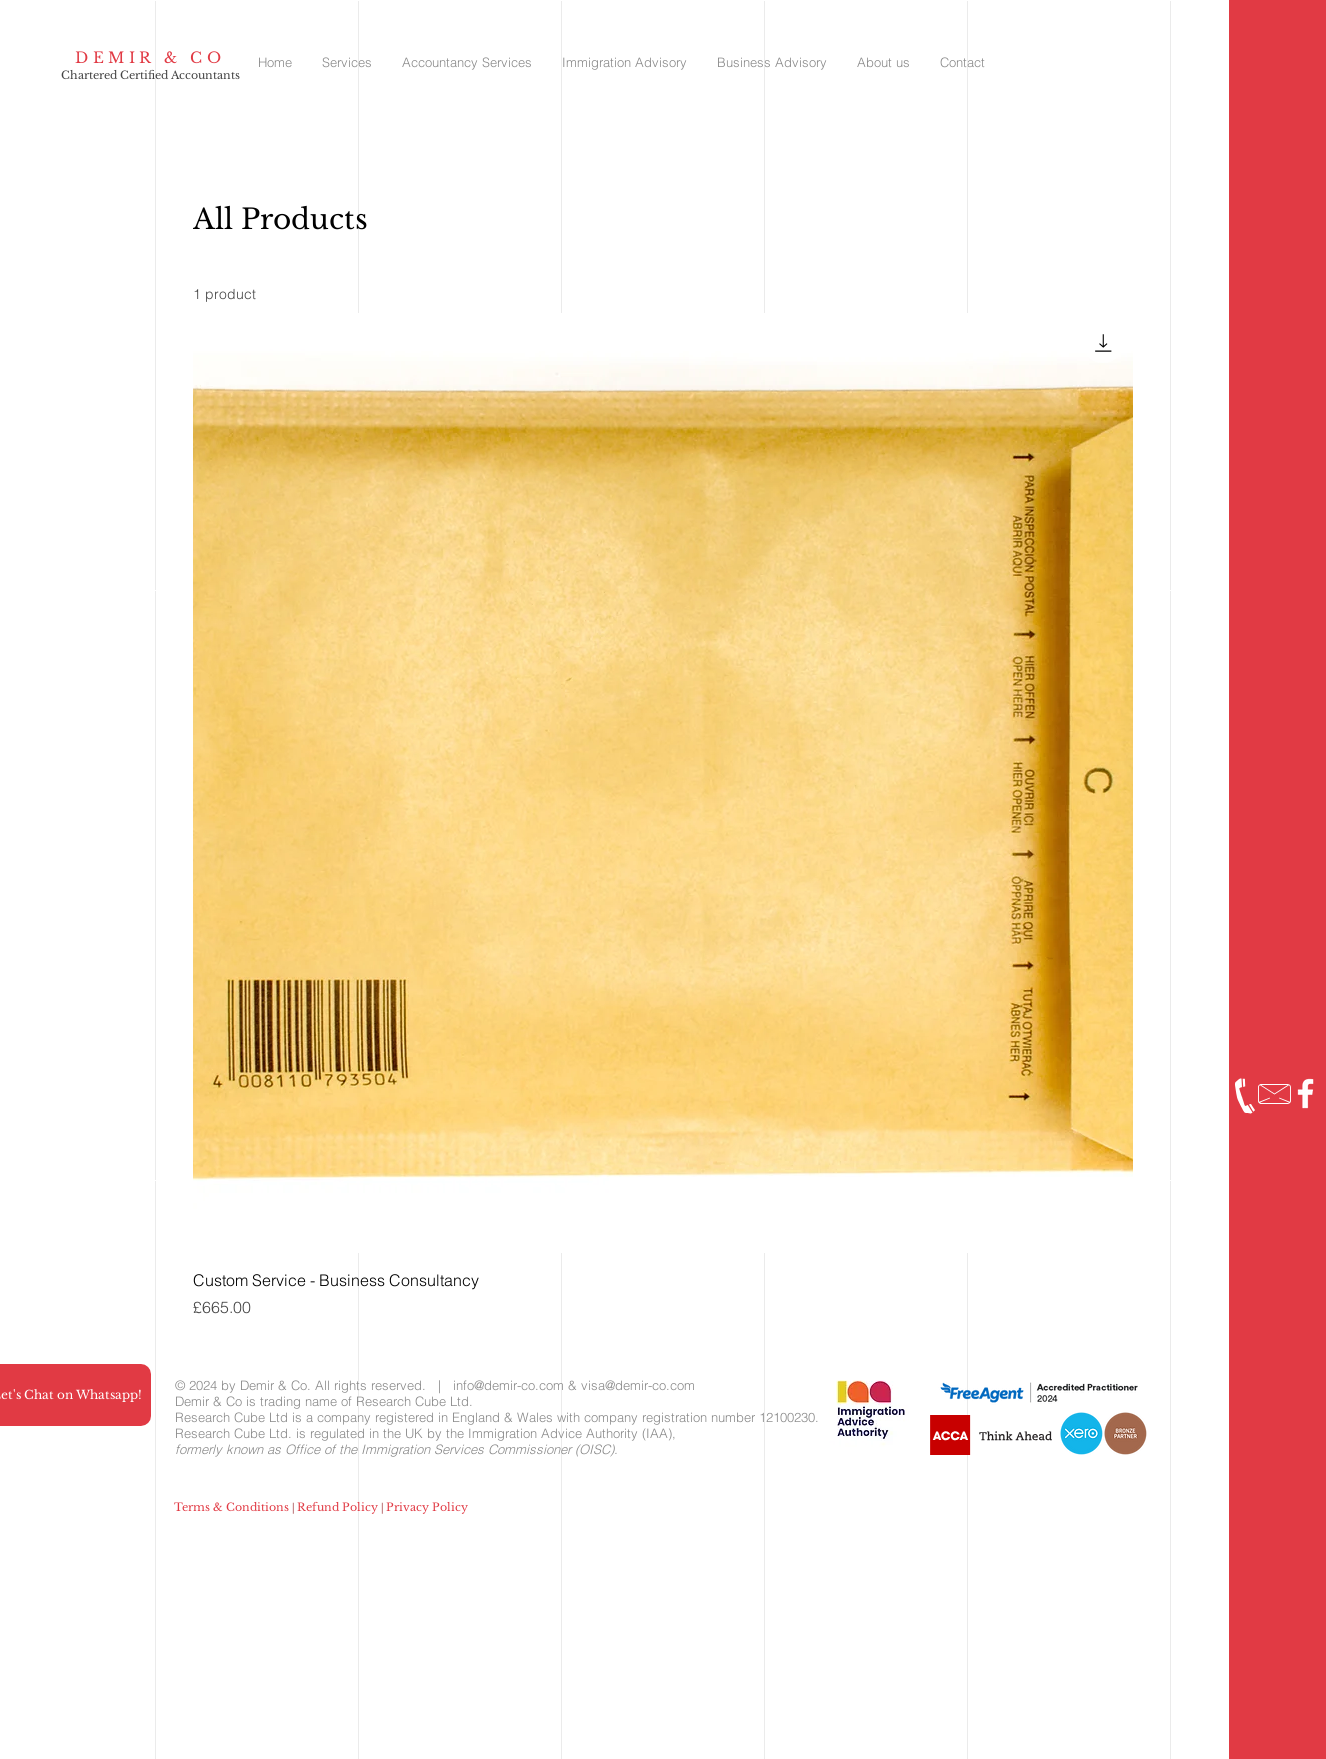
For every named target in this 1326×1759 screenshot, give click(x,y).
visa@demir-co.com (638, 1385)
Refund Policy (337, 1507)
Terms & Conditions (231, 1507)
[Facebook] (1305, 1093)
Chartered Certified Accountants (150, 75)
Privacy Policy (427, 1507)
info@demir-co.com (508, 1385)
